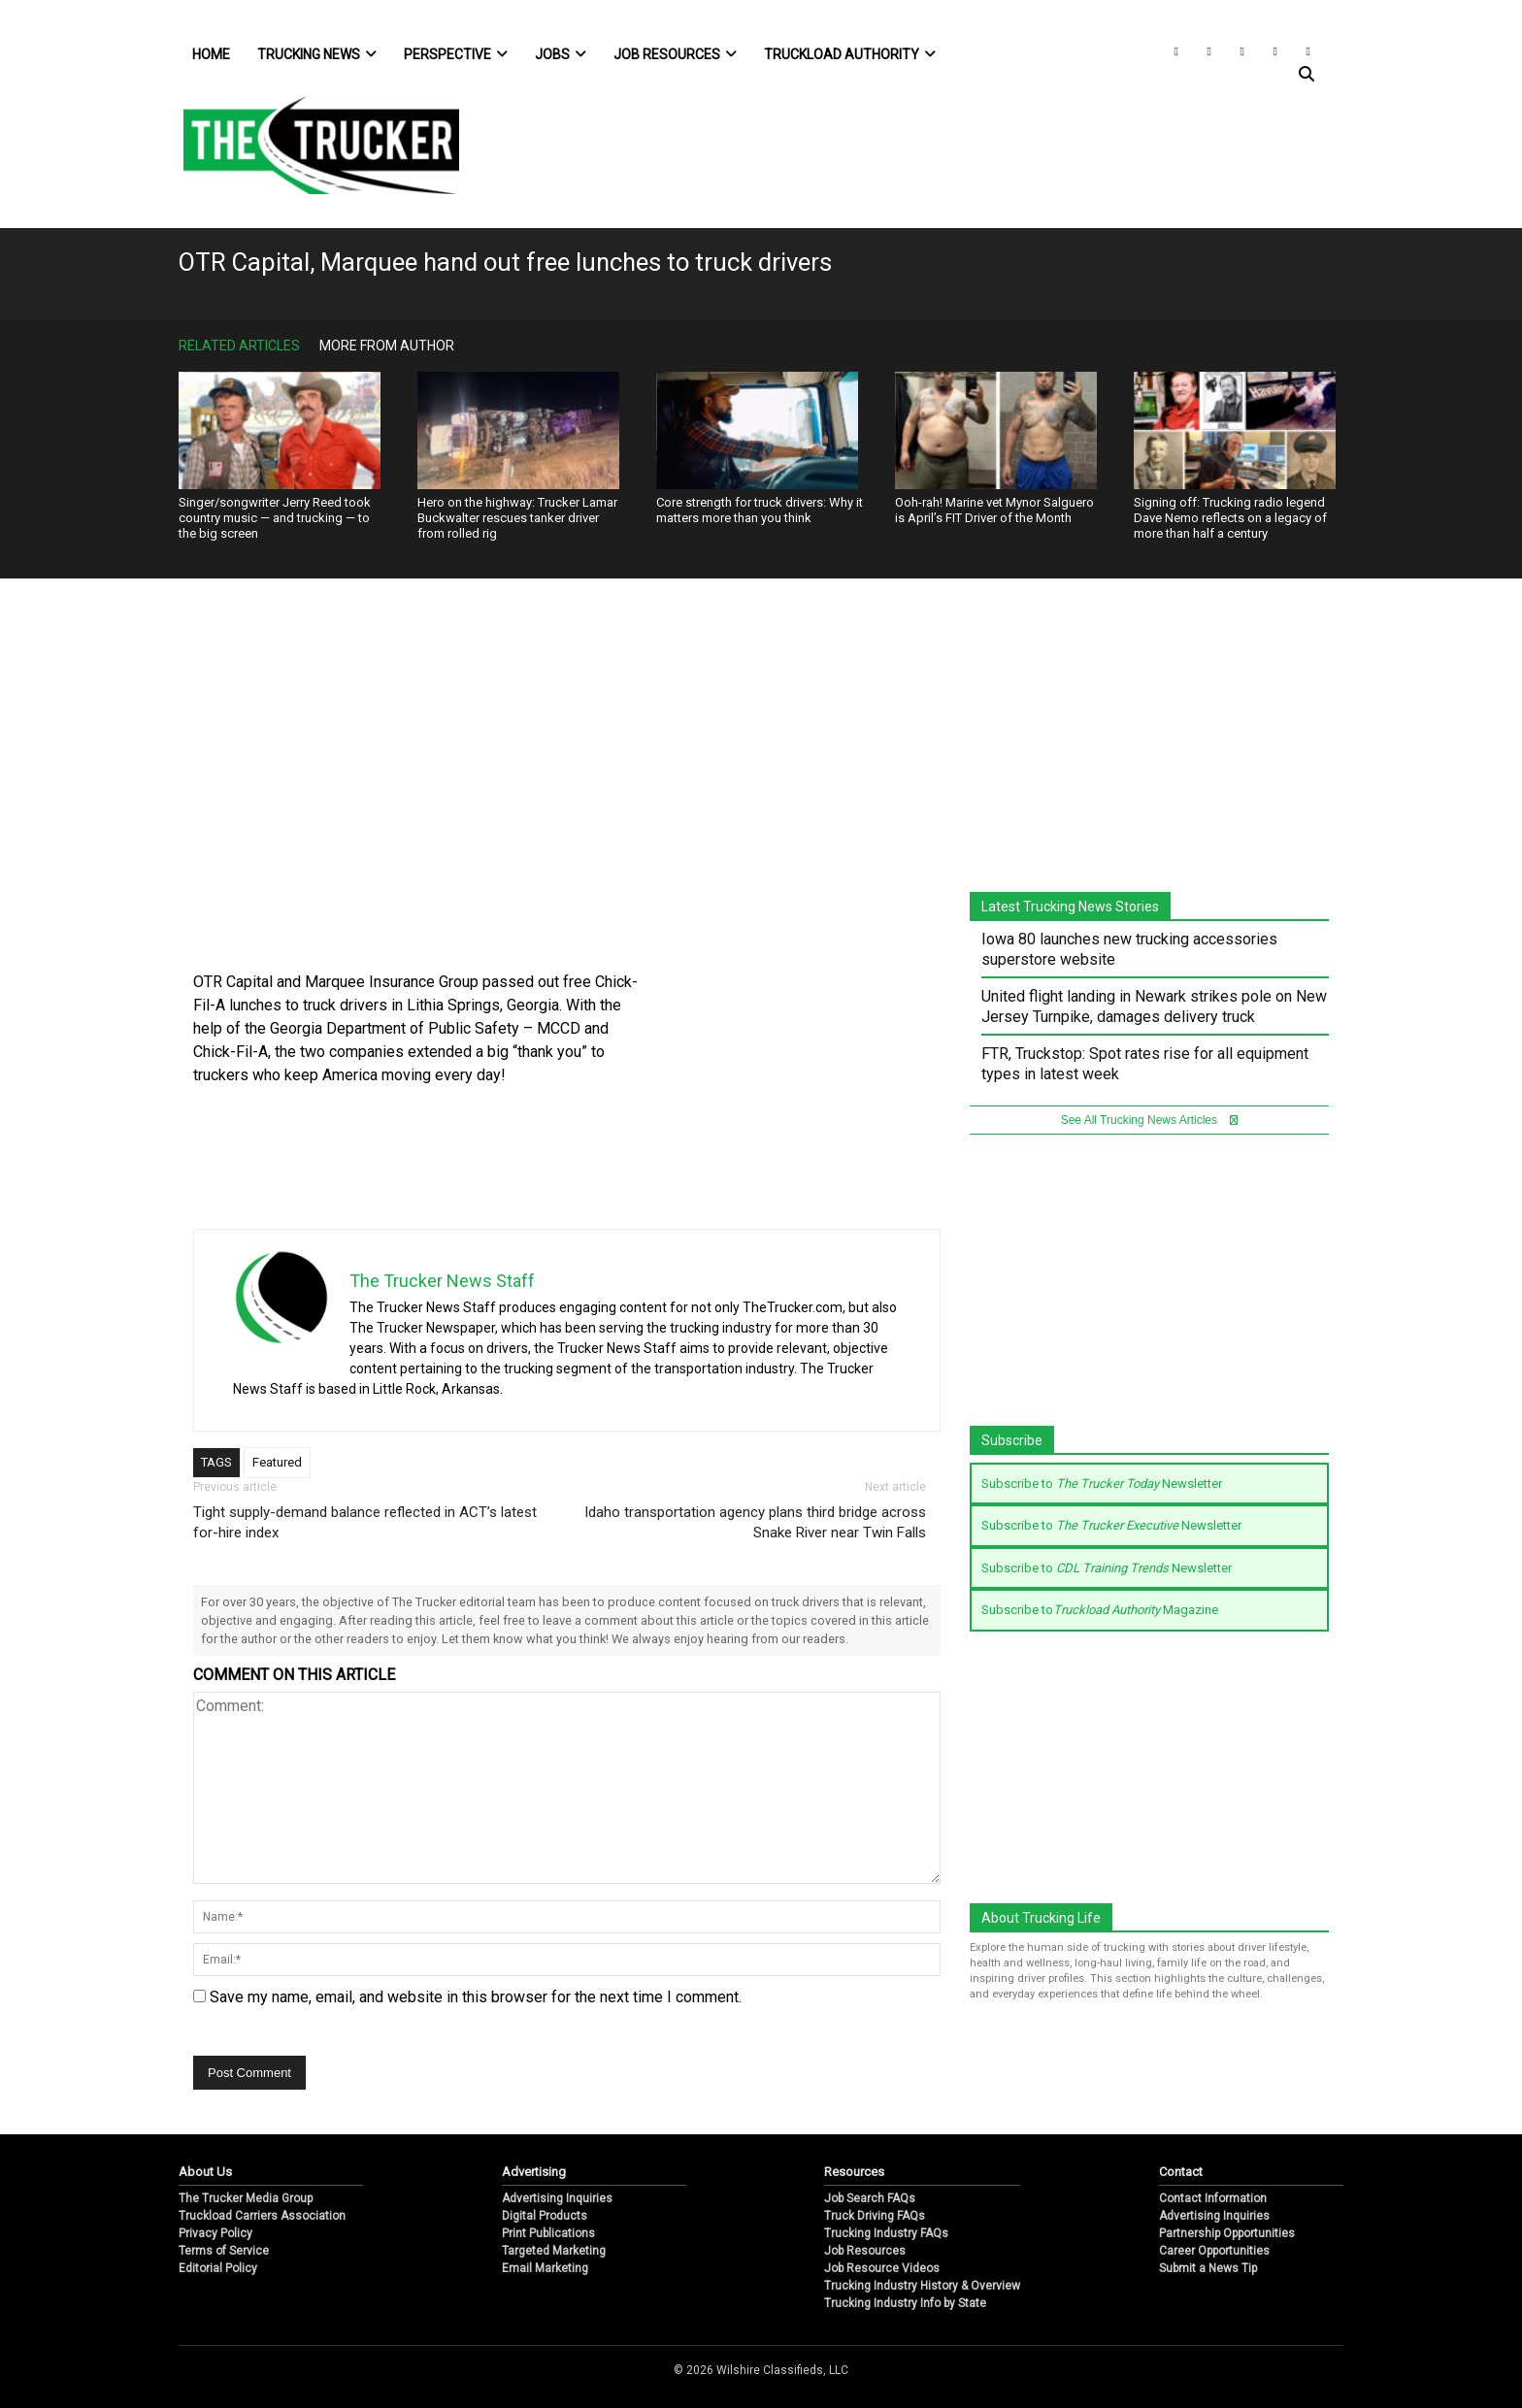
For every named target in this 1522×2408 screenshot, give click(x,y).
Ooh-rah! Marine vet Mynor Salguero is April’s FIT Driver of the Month (994, 510)
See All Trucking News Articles (1150, 1120)
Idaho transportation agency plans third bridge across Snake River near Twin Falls (755, 1522)
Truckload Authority (850, 54)
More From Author (386, 345)
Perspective (456, 54)
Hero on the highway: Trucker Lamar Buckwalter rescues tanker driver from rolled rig (517, 518)
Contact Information (1213, 2198)
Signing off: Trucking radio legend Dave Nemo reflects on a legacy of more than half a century (1230, 518)
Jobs (560, 54)
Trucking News (317, 54)
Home (211, 54)
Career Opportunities (1214, 2251)
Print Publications (548, 2233)
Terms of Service (224, 2251)
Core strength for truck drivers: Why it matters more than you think (759, 510)
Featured (277, 1462)
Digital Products (544, 2216)
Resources (854, 2171)
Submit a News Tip (1208, 2268)
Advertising (534, 2171)
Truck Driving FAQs (874, 2216)
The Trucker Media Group (246, 2198)
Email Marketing (545, 2268)
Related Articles (239, 345)
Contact (1181, 2171)
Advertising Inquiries (557, 2198)
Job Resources (675, 54)
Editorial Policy (218, 2268)
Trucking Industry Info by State (905, 2303)
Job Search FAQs (869, 2198)
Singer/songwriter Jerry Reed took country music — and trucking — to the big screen (275, 518)
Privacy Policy (215, 2233)
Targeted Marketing (554, 2251)
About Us (205, 2171)
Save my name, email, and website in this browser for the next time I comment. (476, 1997)
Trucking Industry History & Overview (922, 2286)
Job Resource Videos (882, 2268)
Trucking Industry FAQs (886, 2233)
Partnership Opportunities (1227, 2233)
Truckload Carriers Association (262, 2216)
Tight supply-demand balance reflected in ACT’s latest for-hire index (365, 1522)
